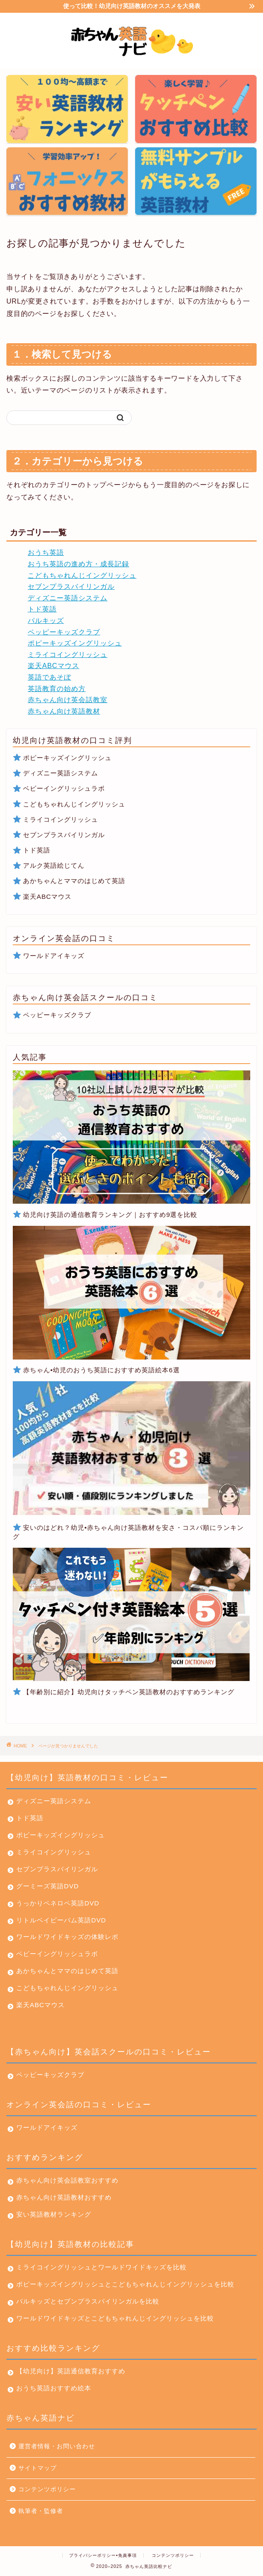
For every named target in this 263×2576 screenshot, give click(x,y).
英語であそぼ (49, 677)
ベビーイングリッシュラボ (59, 788)
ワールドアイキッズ (53, 955)
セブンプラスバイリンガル (71, 586)
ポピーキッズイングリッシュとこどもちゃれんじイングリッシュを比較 (121, 2284)
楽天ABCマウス (53, 665)
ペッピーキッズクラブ (64, 632)
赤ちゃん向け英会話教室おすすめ (67, 2180)
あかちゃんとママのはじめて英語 (74, 880)
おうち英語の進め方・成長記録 (78, 564)
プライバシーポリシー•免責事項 (103, 2555)
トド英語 (42, 609)
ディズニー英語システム (67, 598)
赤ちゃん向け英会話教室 (67, 699)
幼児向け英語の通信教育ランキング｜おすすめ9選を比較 (110, 1214)
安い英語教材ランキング (53, 2214)
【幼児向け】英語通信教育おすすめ (70, 2371)
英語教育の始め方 (57, 688)
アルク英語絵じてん (53, 865)
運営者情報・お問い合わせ (56, 2446)
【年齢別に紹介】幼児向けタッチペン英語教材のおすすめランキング (128, 1691)
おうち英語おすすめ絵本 (53, 2388)
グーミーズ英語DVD (47, 1886)
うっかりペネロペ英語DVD (57, 1903)
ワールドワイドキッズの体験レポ (67, 1936)
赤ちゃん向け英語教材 (64, 711)
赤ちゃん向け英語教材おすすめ (64, 2197)
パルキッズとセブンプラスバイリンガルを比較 (83, 2301)
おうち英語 (46, 552)
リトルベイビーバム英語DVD (61, 1920)
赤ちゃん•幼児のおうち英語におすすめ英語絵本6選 (101, 1370)
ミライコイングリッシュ (67, 654)
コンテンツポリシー (47, 2489)
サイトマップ (37, 2468)
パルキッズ (46, 620)
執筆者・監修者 (40, 2511)
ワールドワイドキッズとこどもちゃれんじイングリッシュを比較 (111, 2318)
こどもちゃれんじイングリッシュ (82, 575)
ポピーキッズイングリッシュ (75, 643)
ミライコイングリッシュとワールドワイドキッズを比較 (97, 2267)
